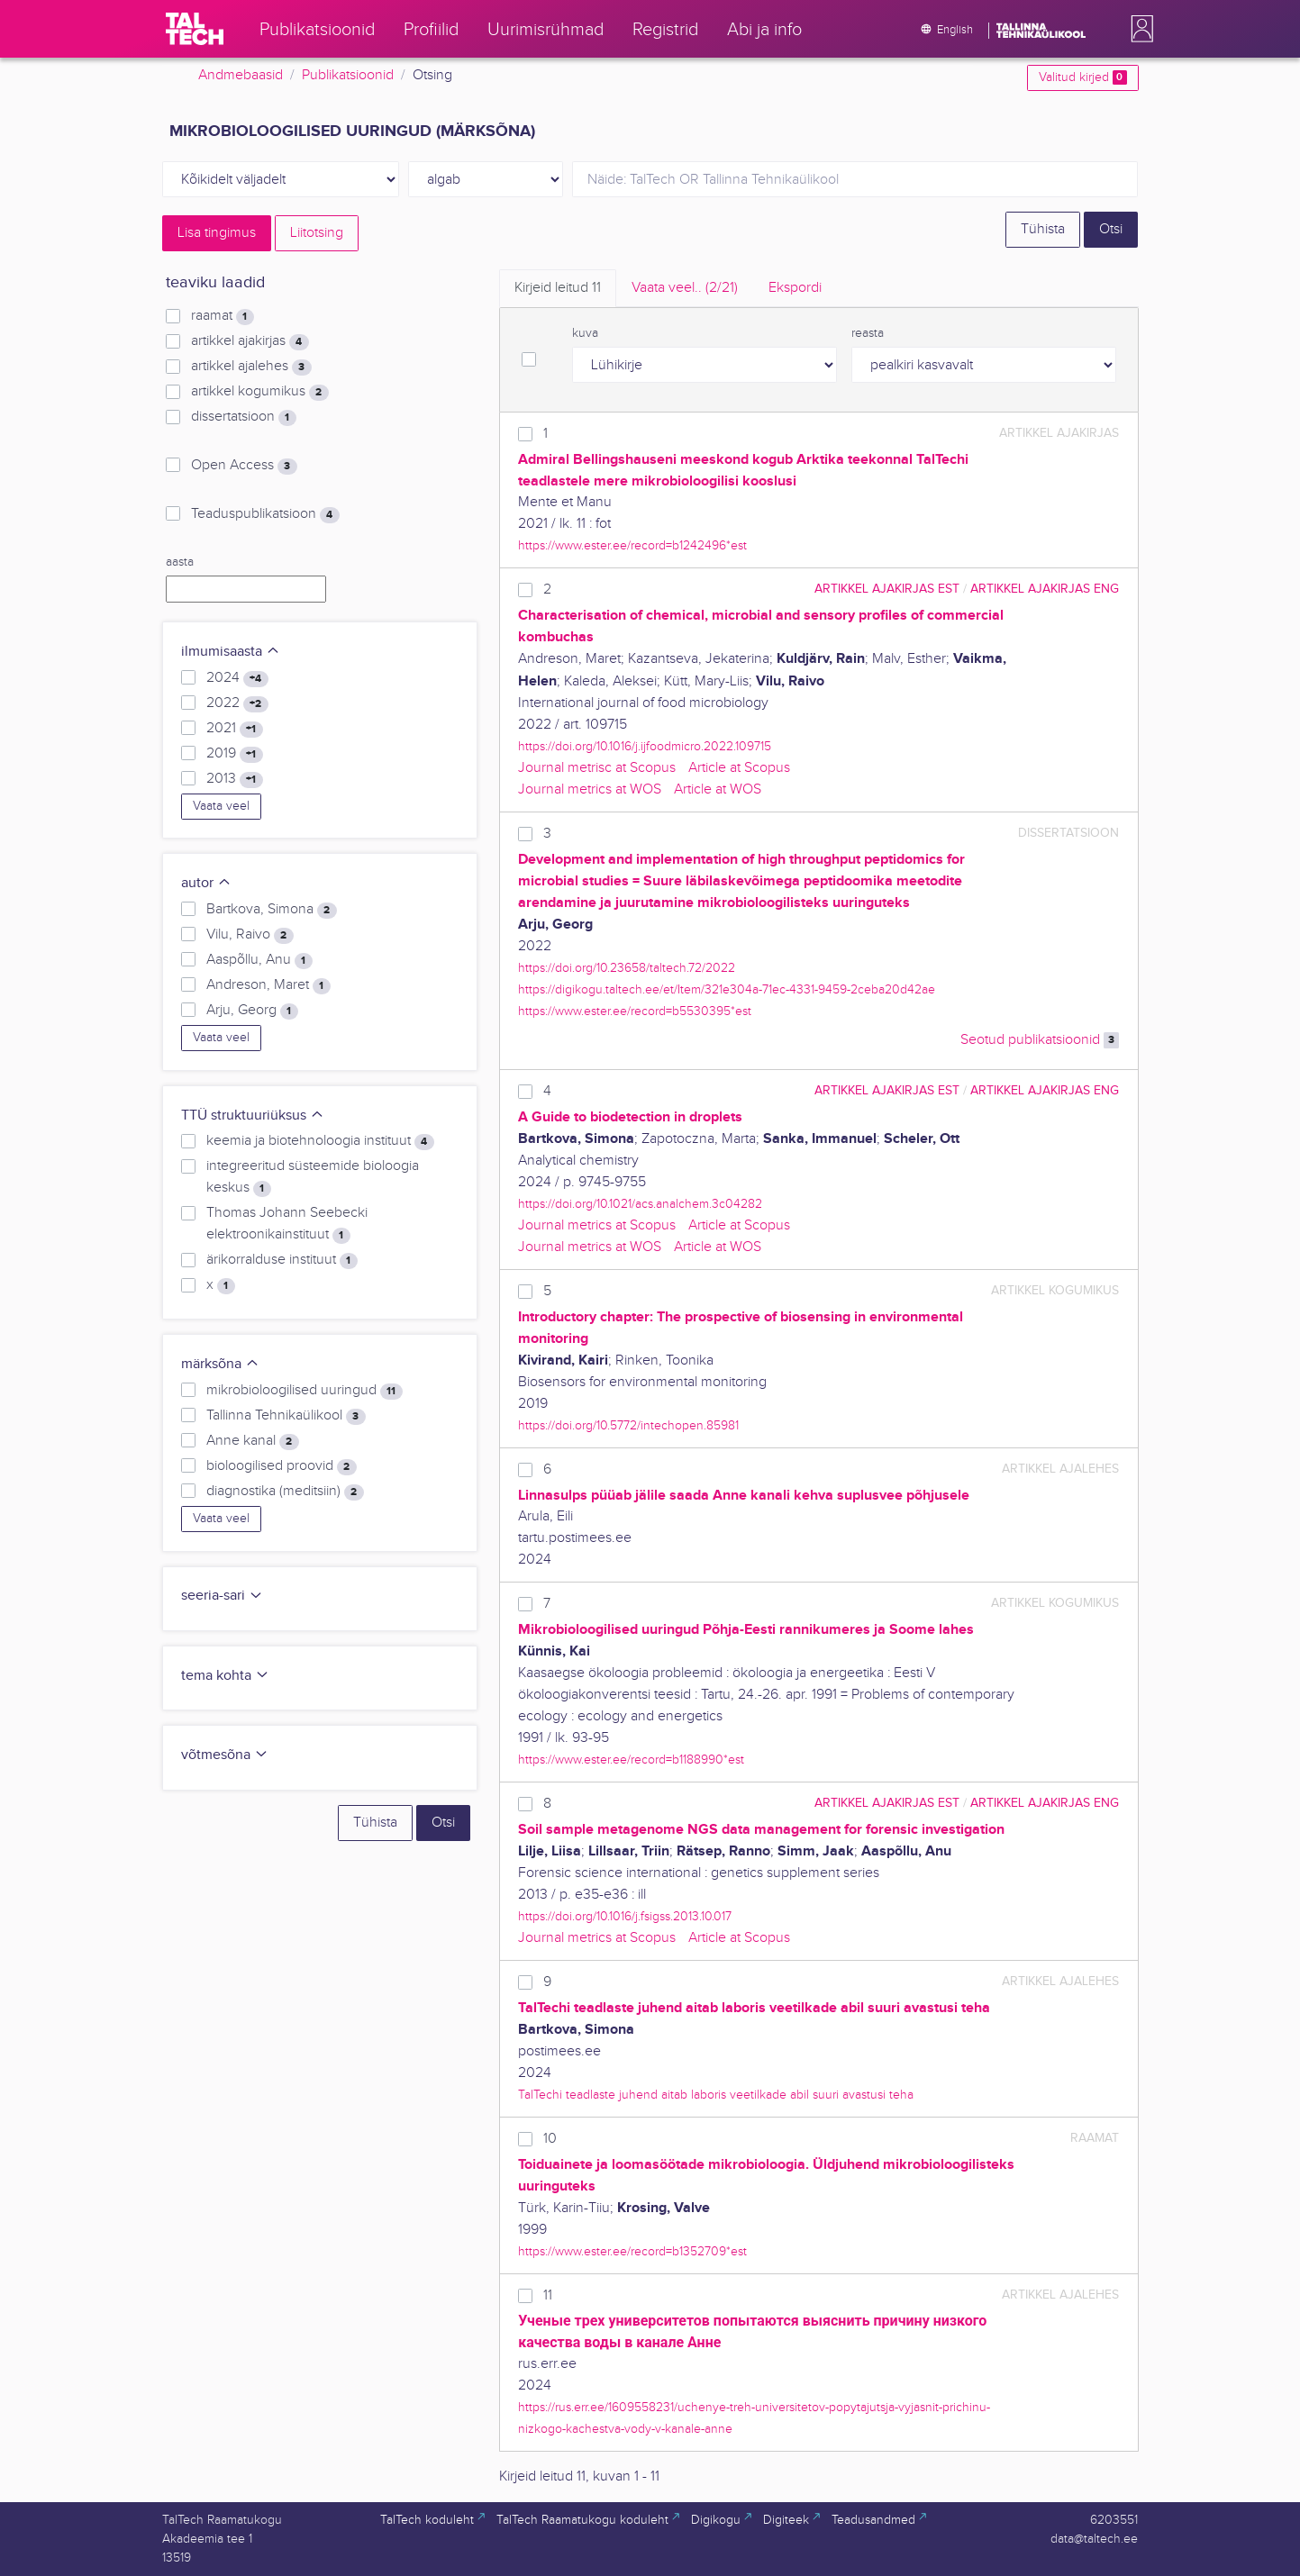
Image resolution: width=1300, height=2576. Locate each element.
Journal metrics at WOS (589, 789)
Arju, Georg (251, 1011)
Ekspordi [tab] (795, 287)
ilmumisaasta (230, 651)
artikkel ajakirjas (249, 341)
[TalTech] (194, 29)
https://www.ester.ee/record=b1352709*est (632, 2251)
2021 (234, 729)
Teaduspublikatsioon (265, 514)
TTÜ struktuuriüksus (252, 1115)
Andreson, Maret (268, 985)
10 (550, 2138)
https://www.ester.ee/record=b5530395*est (634, 1011)
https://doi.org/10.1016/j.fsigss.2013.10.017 (625, 1916)
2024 (237, 678)
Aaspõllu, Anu (259, 960)
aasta (180, 562)
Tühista (1043, 229)
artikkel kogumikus (259, 392)
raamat (222, 316)
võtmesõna (224, 1755)
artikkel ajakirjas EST (886, 588)
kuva (585, 333)
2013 (234, 779)
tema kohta (225, 1675)
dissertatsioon (243, 417)
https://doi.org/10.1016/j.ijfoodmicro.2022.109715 (644, 746)
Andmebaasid (240, 75)
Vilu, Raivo (249, 935)
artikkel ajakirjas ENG (1044, 588)
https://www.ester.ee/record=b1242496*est (632, 545)
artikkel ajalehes (251, 367)
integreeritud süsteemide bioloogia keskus (312, 1177)
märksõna (220, 1364)
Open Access (243, 466)
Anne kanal (252, 1441)
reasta (867, 333)
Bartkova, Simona (271, 910)
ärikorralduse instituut (281, 1260)
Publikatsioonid (348, 75)
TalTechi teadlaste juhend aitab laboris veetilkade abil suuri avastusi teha (716, 2094)
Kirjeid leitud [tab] (557, 287)
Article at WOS (717, 789)
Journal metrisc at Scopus (597, 767)
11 (547, 2295)
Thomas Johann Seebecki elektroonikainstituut (287, 1224)
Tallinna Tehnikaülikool (285, 1416)
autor (206, 883)
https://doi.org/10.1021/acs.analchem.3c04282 (640, 1203)
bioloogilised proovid (281, 1466)
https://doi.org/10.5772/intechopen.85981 (628, 1425)
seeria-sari (222, 1595)
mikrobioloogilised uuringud (304, 1391)
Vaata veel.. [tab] (685, 287)
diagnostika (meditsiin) (284, 1492)
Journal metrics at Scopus (597, 1225)
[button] (1138, 29)
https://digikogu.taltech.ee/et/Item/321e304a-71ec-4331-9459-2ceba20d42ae (726, 989)
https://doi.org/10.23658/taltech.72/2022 (626, 967)
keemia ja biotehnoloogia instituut (319, 1141)
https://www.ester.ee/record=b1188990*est (631, 1759)
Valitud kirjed (1082, 77)
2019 (234, 754)
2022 (237, 703)
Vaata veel (221, 806)
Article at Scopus (739, 767)
